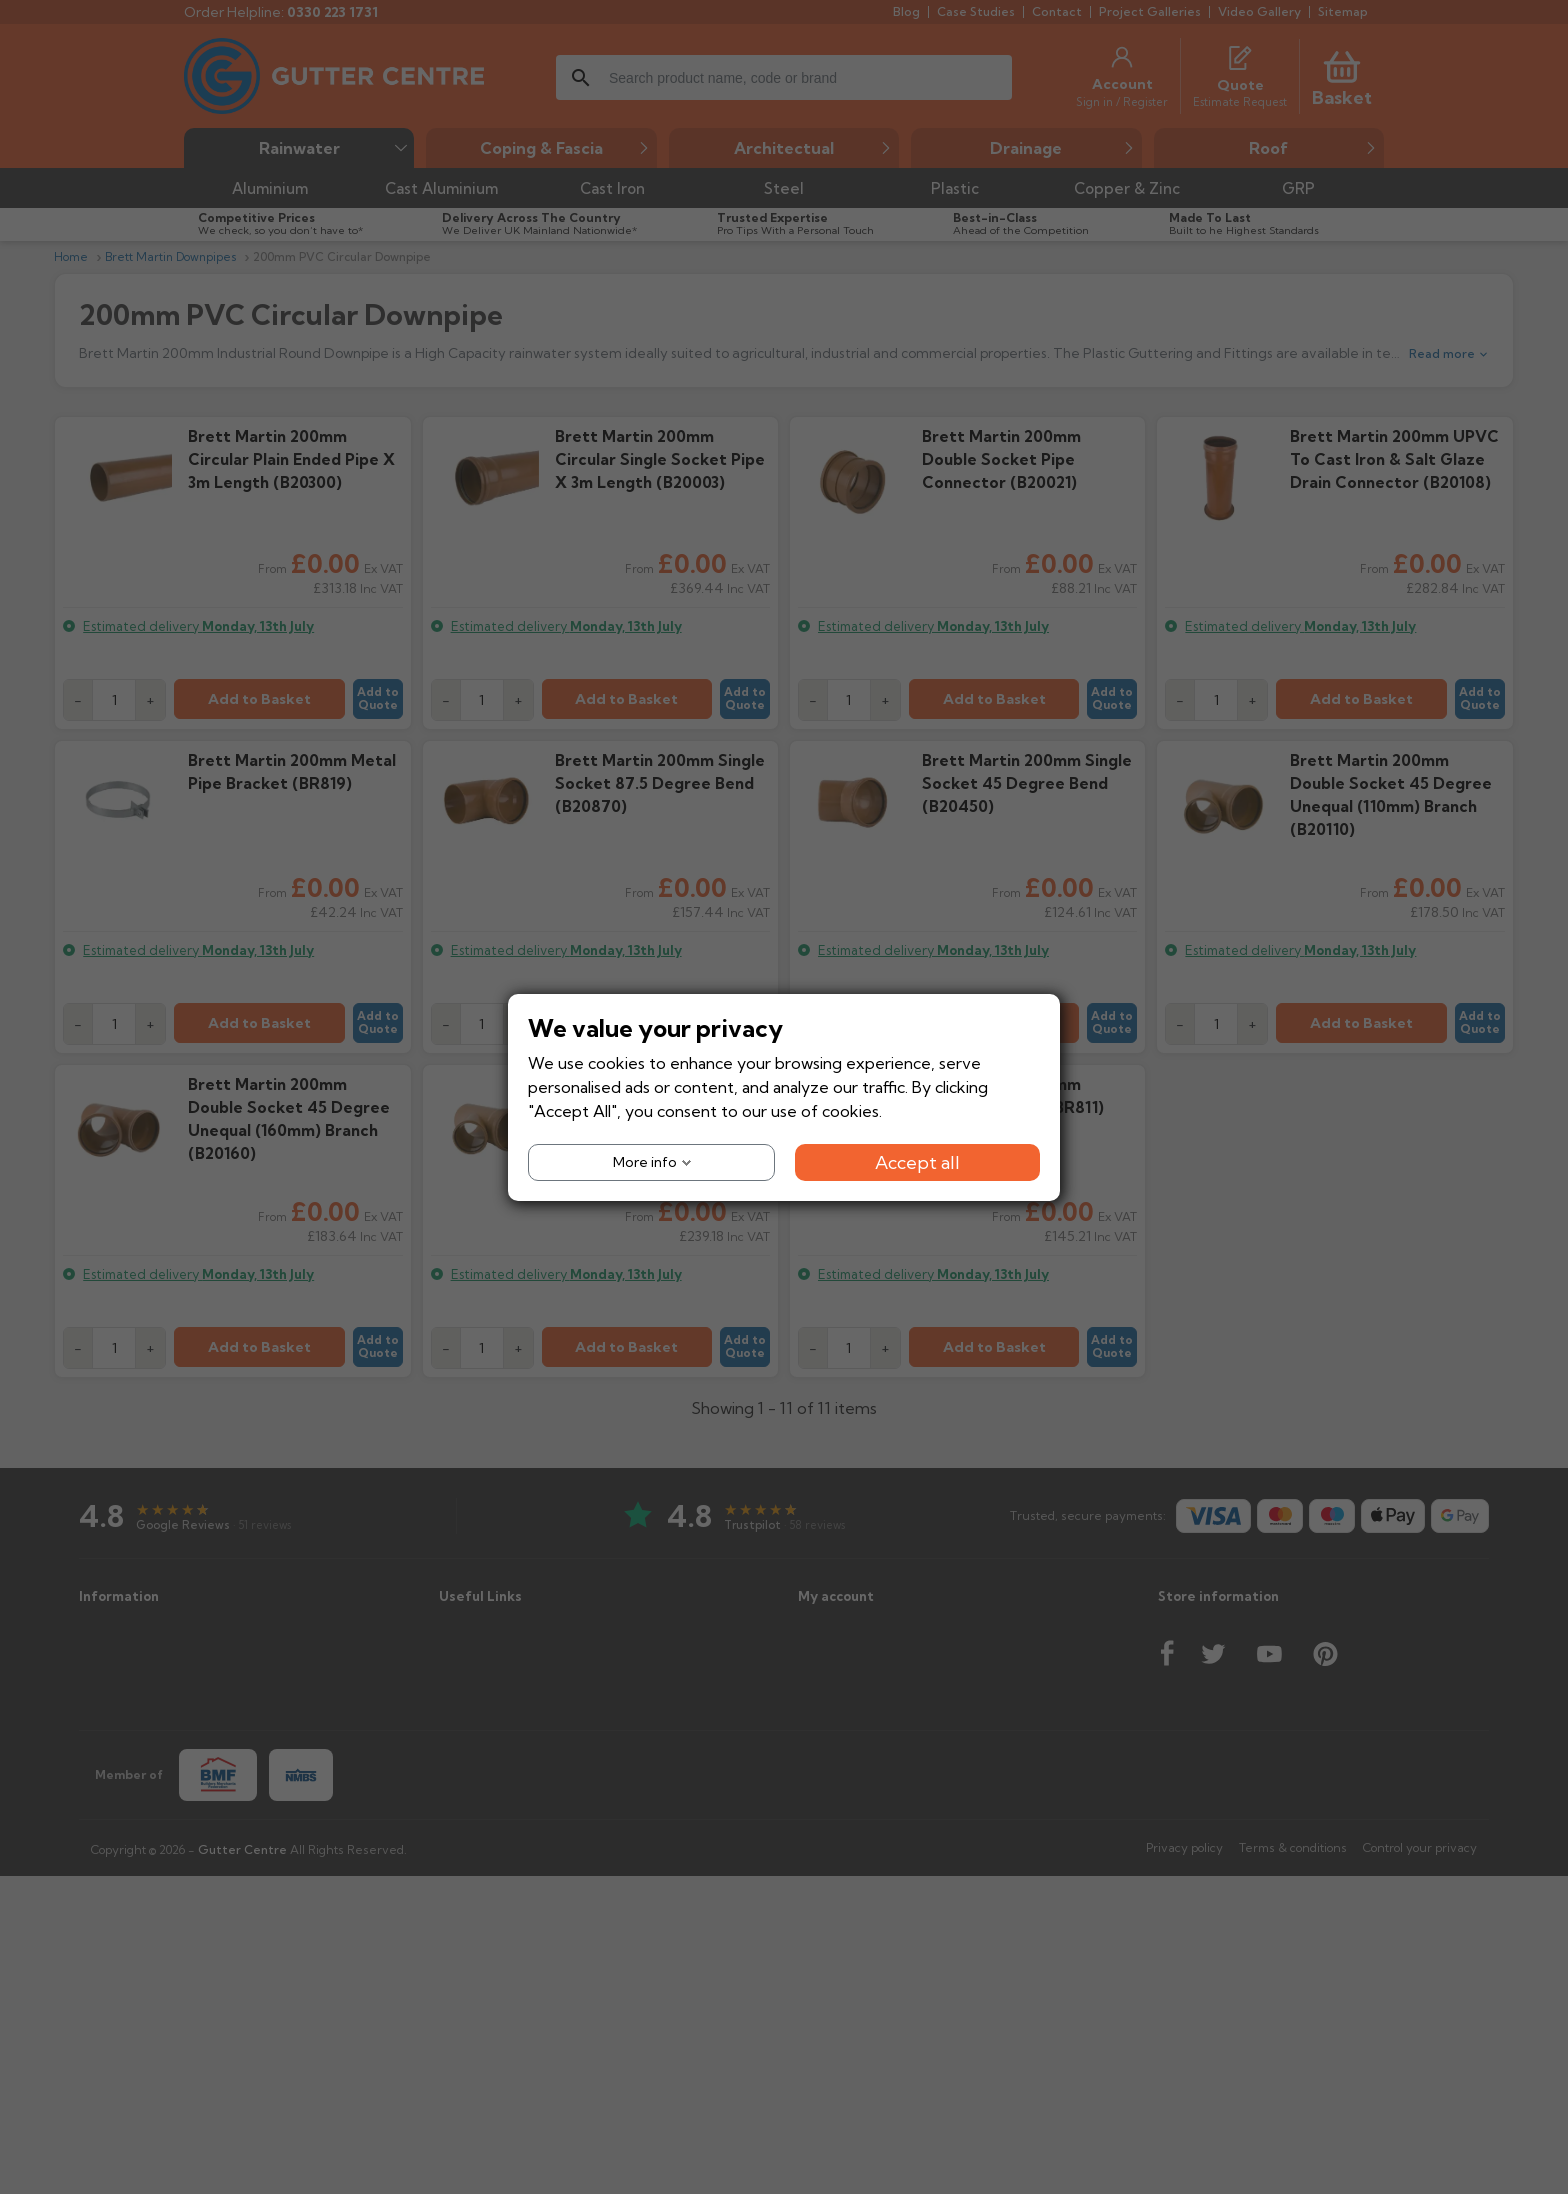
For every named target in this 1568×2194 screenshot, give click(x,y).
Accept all (917, 1161)
